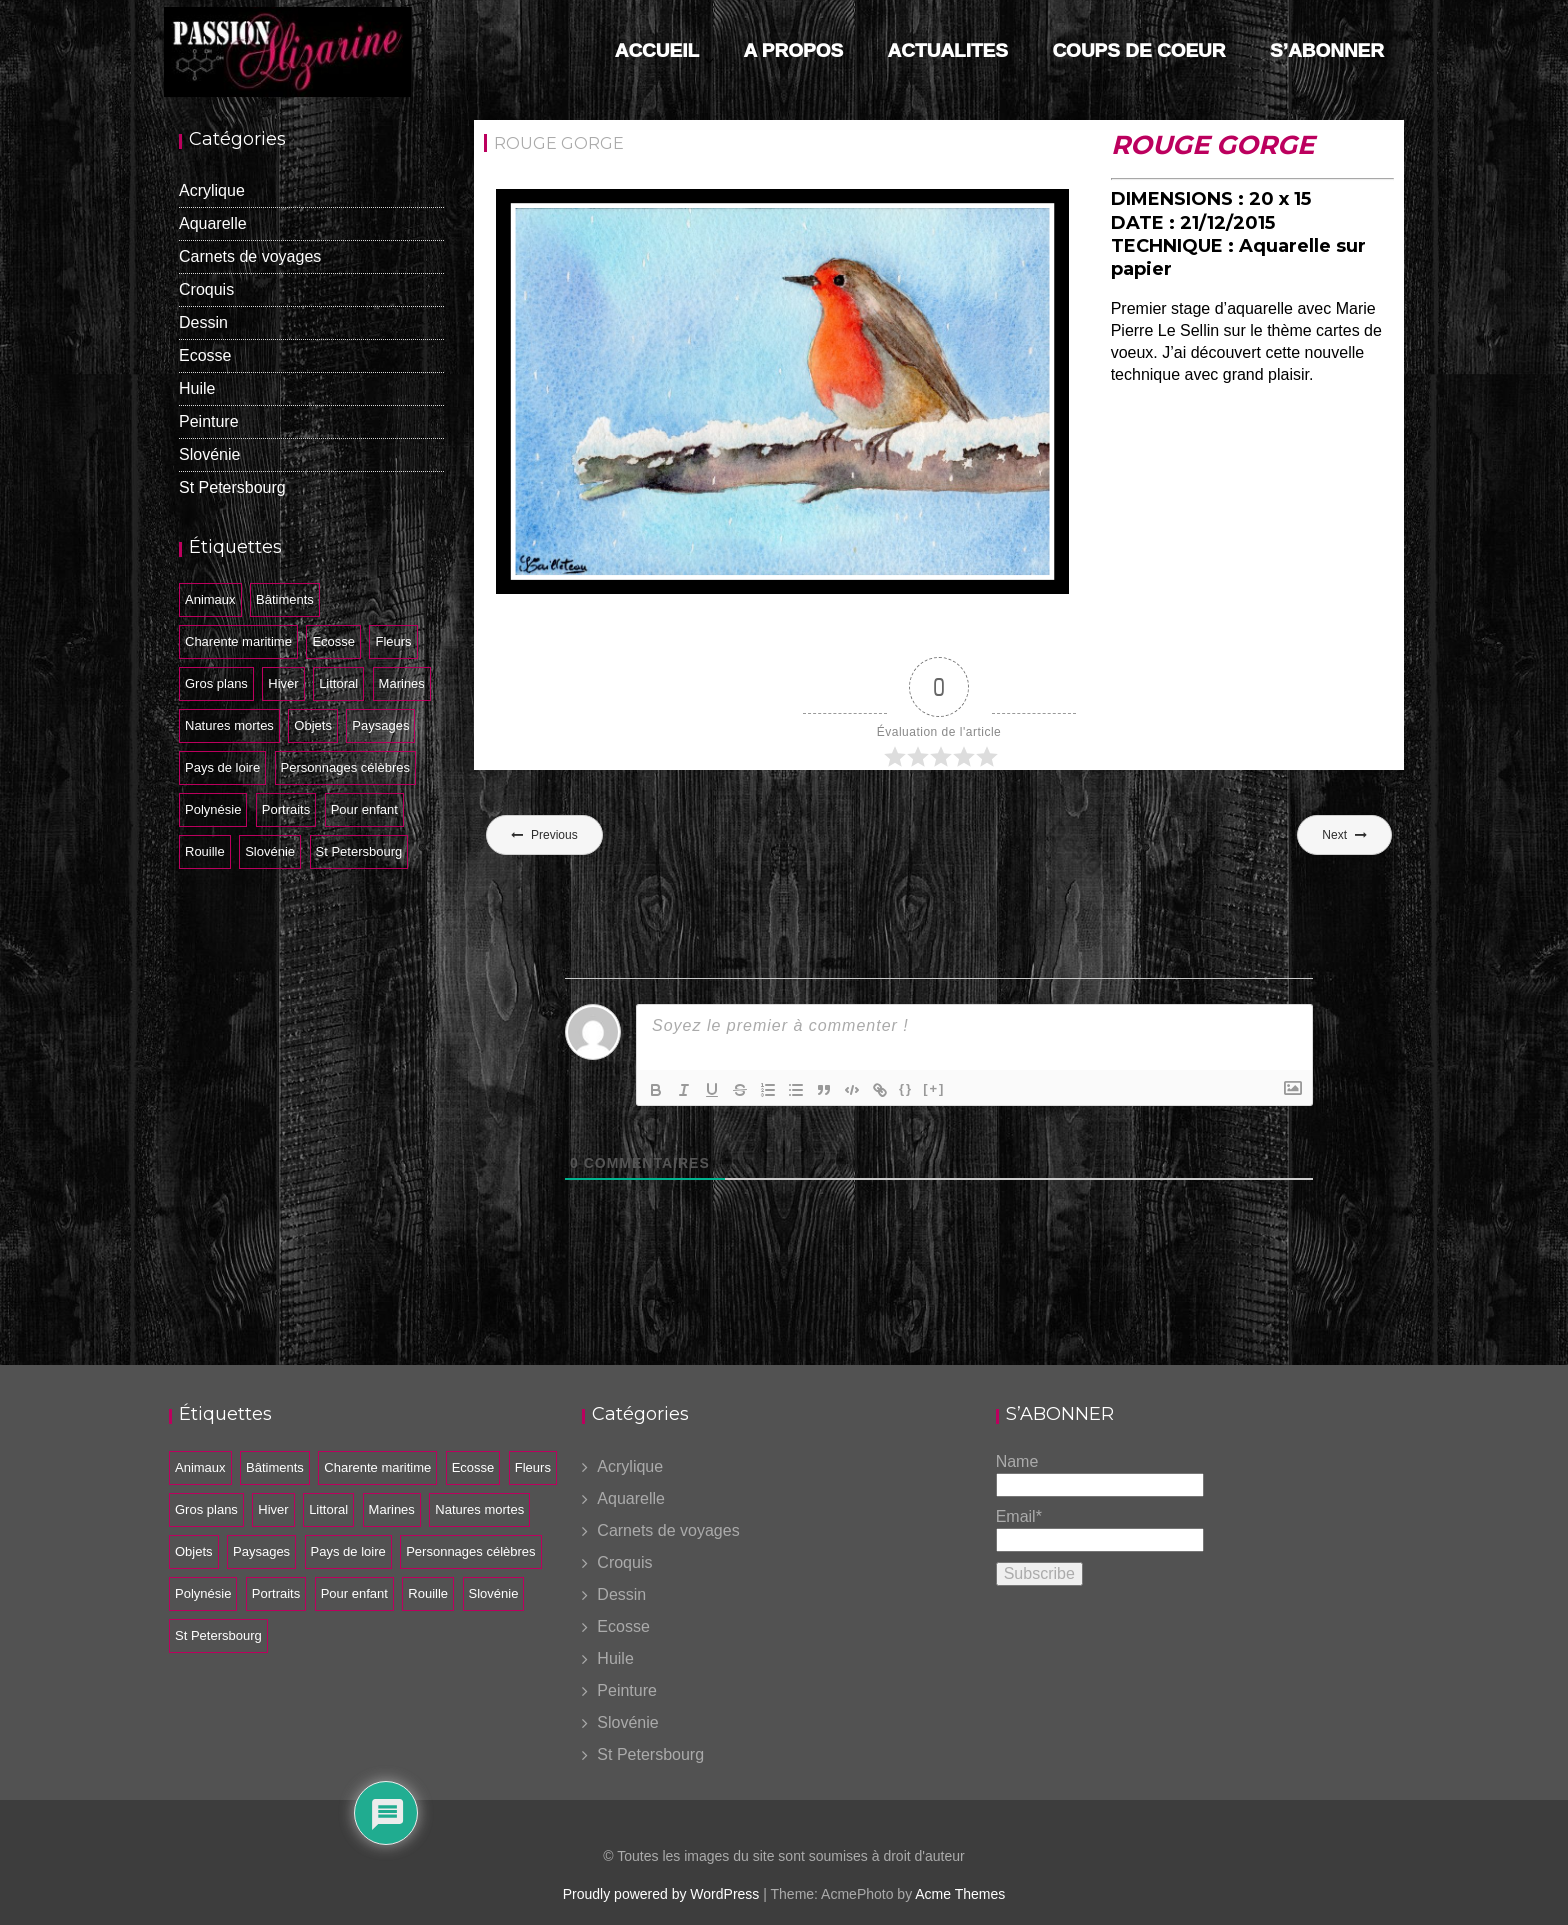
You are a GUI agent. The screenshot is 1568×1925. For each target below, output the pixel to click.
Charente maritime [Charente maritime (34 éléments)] (238, 641)
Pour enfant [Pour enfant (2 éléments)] (364, 809)
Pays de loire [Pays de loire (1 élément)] (222, 767)
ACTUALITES (948, 50)
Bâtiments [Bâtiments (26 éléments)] (285, 599)
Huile (197, 388)
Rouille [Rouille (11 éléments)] (205, 851)
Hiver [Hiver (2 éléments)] (283, 683)
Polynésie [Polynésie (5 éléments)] (213, 809)
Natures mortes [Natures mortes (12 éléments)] (229, 725)
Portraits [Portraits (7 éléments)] (286, 809)
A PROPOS (794, 50)
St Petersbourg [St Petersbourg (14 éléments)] (359, 851)
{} (906, 1088)
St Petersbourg (232, 487)
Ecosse (205, 355)
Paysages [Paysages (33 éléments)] (380, 725)
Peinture (209, 421)
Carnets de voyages (250, 256)
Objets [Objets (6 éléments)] (313, 725)
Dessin (203, 322)
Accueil (657, 50)
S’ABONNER (1327, 50)
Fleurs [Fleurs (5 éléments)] (393, 641)
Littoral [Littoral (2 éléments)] (338, 683)
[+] (934, 1088)
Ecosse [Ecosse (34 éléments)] (333, 641)
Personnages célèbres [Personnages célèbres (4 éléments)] (345, 767)
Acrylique (212, 190)
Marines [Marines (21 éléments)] (402, 683)
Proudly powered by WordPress (661, 1894)
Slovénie (209, 454)
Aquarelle (213, 223)
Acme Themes (960, 1894)
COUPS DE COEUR (1138, 50)
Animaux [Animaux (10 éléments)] (210, 599)
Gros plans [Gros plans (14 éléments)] (216, 683)
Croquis (206, 289)
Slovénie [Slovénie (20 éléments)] (270, 851)
